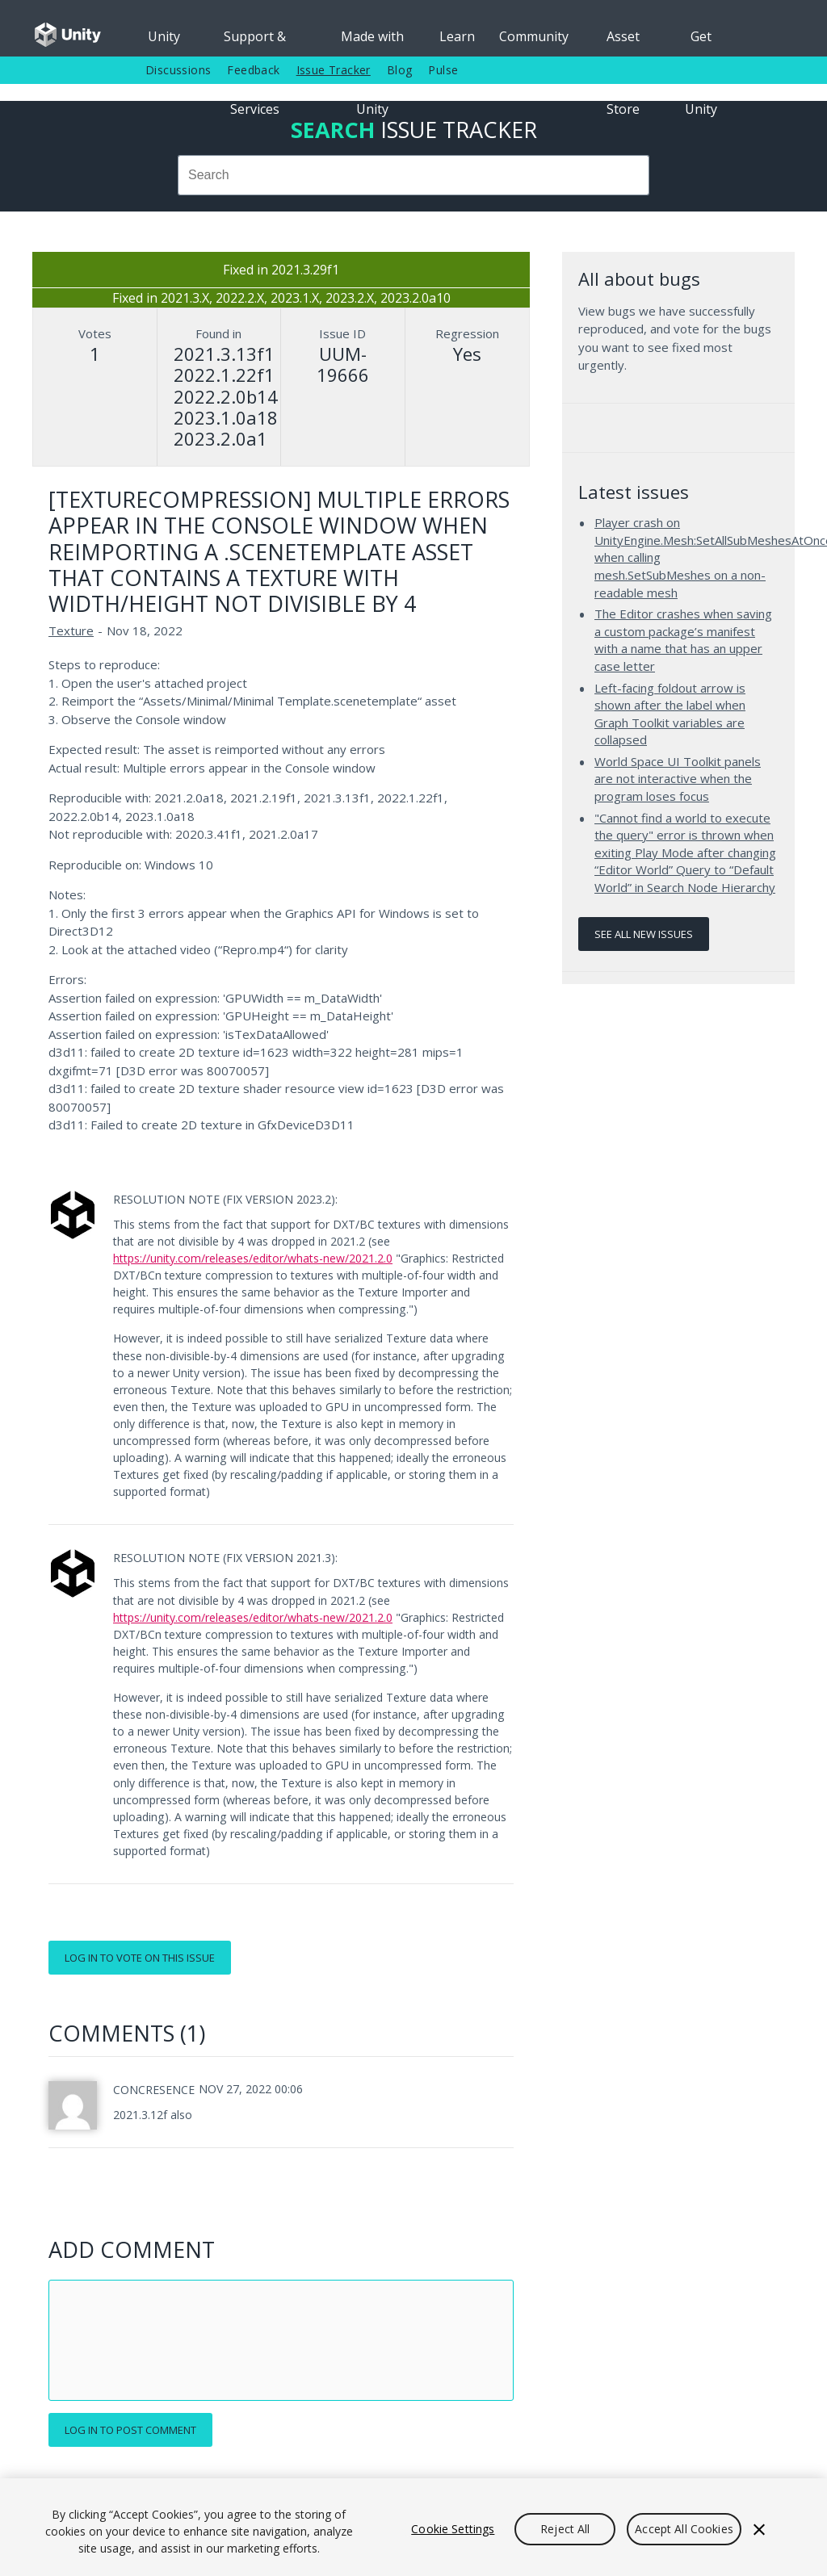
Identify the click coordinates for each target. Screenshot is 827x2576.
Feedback (253, 69)
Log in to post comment (130, 2430)
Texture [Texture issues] (71, 630)
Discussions (178, 69)
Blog (400, 69)
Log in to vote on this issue (140, 1957)
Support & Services (255, 42)
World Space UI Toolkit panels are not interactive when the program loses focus (677, 778)
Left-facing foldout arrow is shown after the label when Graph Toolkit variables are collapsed (669, 714)
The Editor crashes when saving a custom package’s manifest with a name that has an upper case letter (683, 639)
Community (534, 36)
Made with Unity (372, 42)
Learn (457, 36)
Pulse (443, 69)
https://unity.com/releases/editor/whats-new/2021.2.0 (253, 1258)
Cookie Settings (452, 2528)
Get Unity (701, 42)
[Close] (759, 2529)
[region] (413, 2527)
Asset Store (623, 42)
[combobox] (413, 175)
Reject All (565, 2528)
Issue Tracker (333, 69)
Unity (164, 36)
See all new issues (643, 934)
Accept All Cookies (684, 2528)
